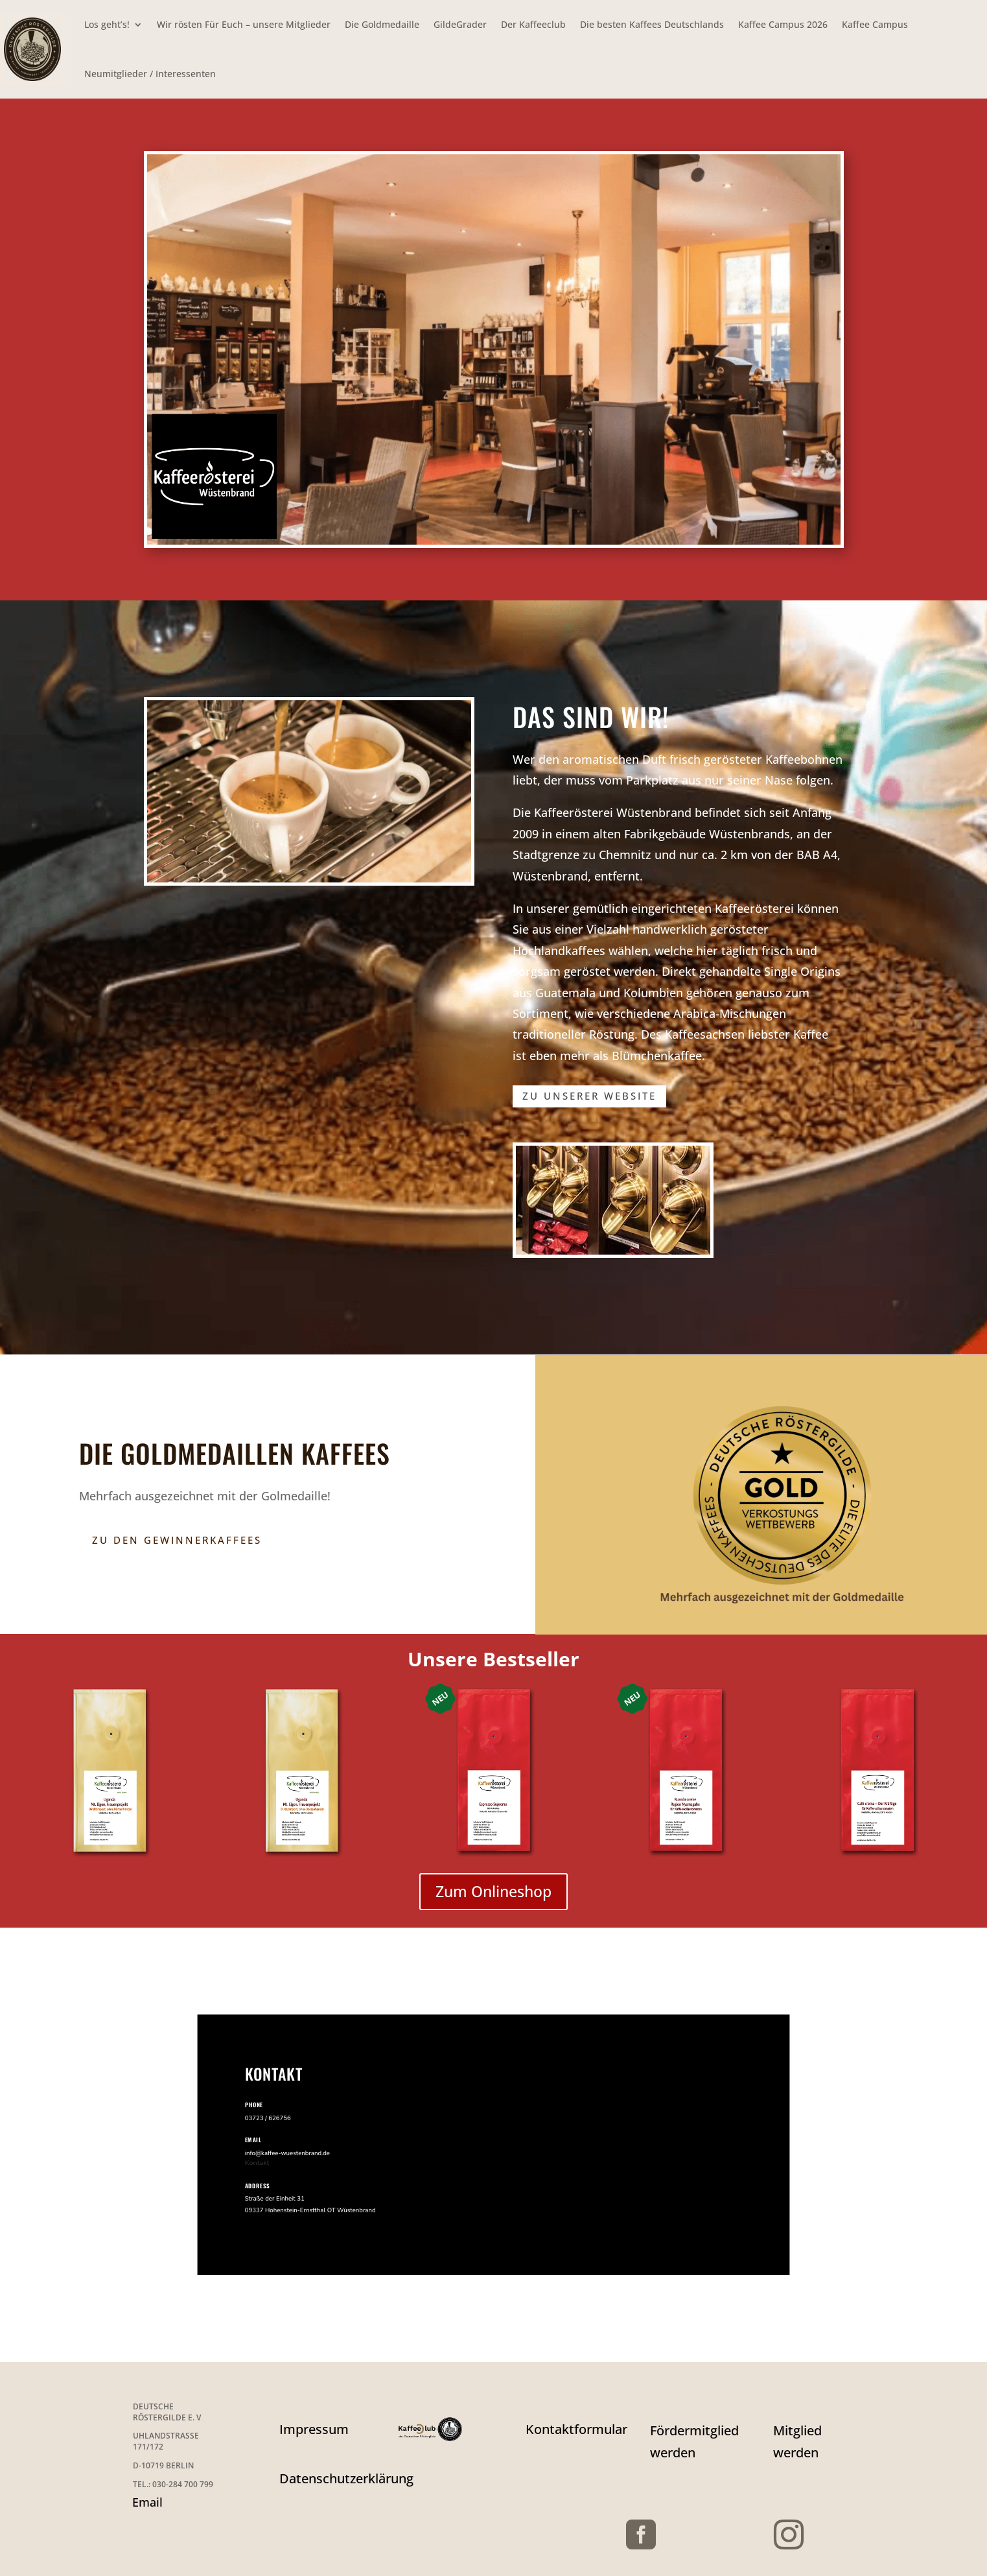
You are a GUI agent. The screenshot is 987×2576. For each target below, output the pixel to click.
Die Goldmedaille (382, 24)
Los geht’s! (107, 24)
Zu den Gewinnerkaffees (177, 1539)
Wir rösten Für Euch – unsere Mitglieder (244, 24)
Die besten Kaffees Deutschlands (652, 24)
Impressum (314, 2429)
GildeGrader (460, 24)
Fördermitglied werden (694, 2441)
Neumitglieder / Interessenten (150, 73)
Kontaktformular (576, 2429)
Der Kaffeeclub (533, 24)
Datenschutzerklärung (346, 2478)
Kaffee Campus (875, 24)
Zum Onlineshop (493, 1891)
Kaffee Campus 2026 (783, 24)
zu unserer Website (589, 1095)
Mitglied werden (797, 2441)
